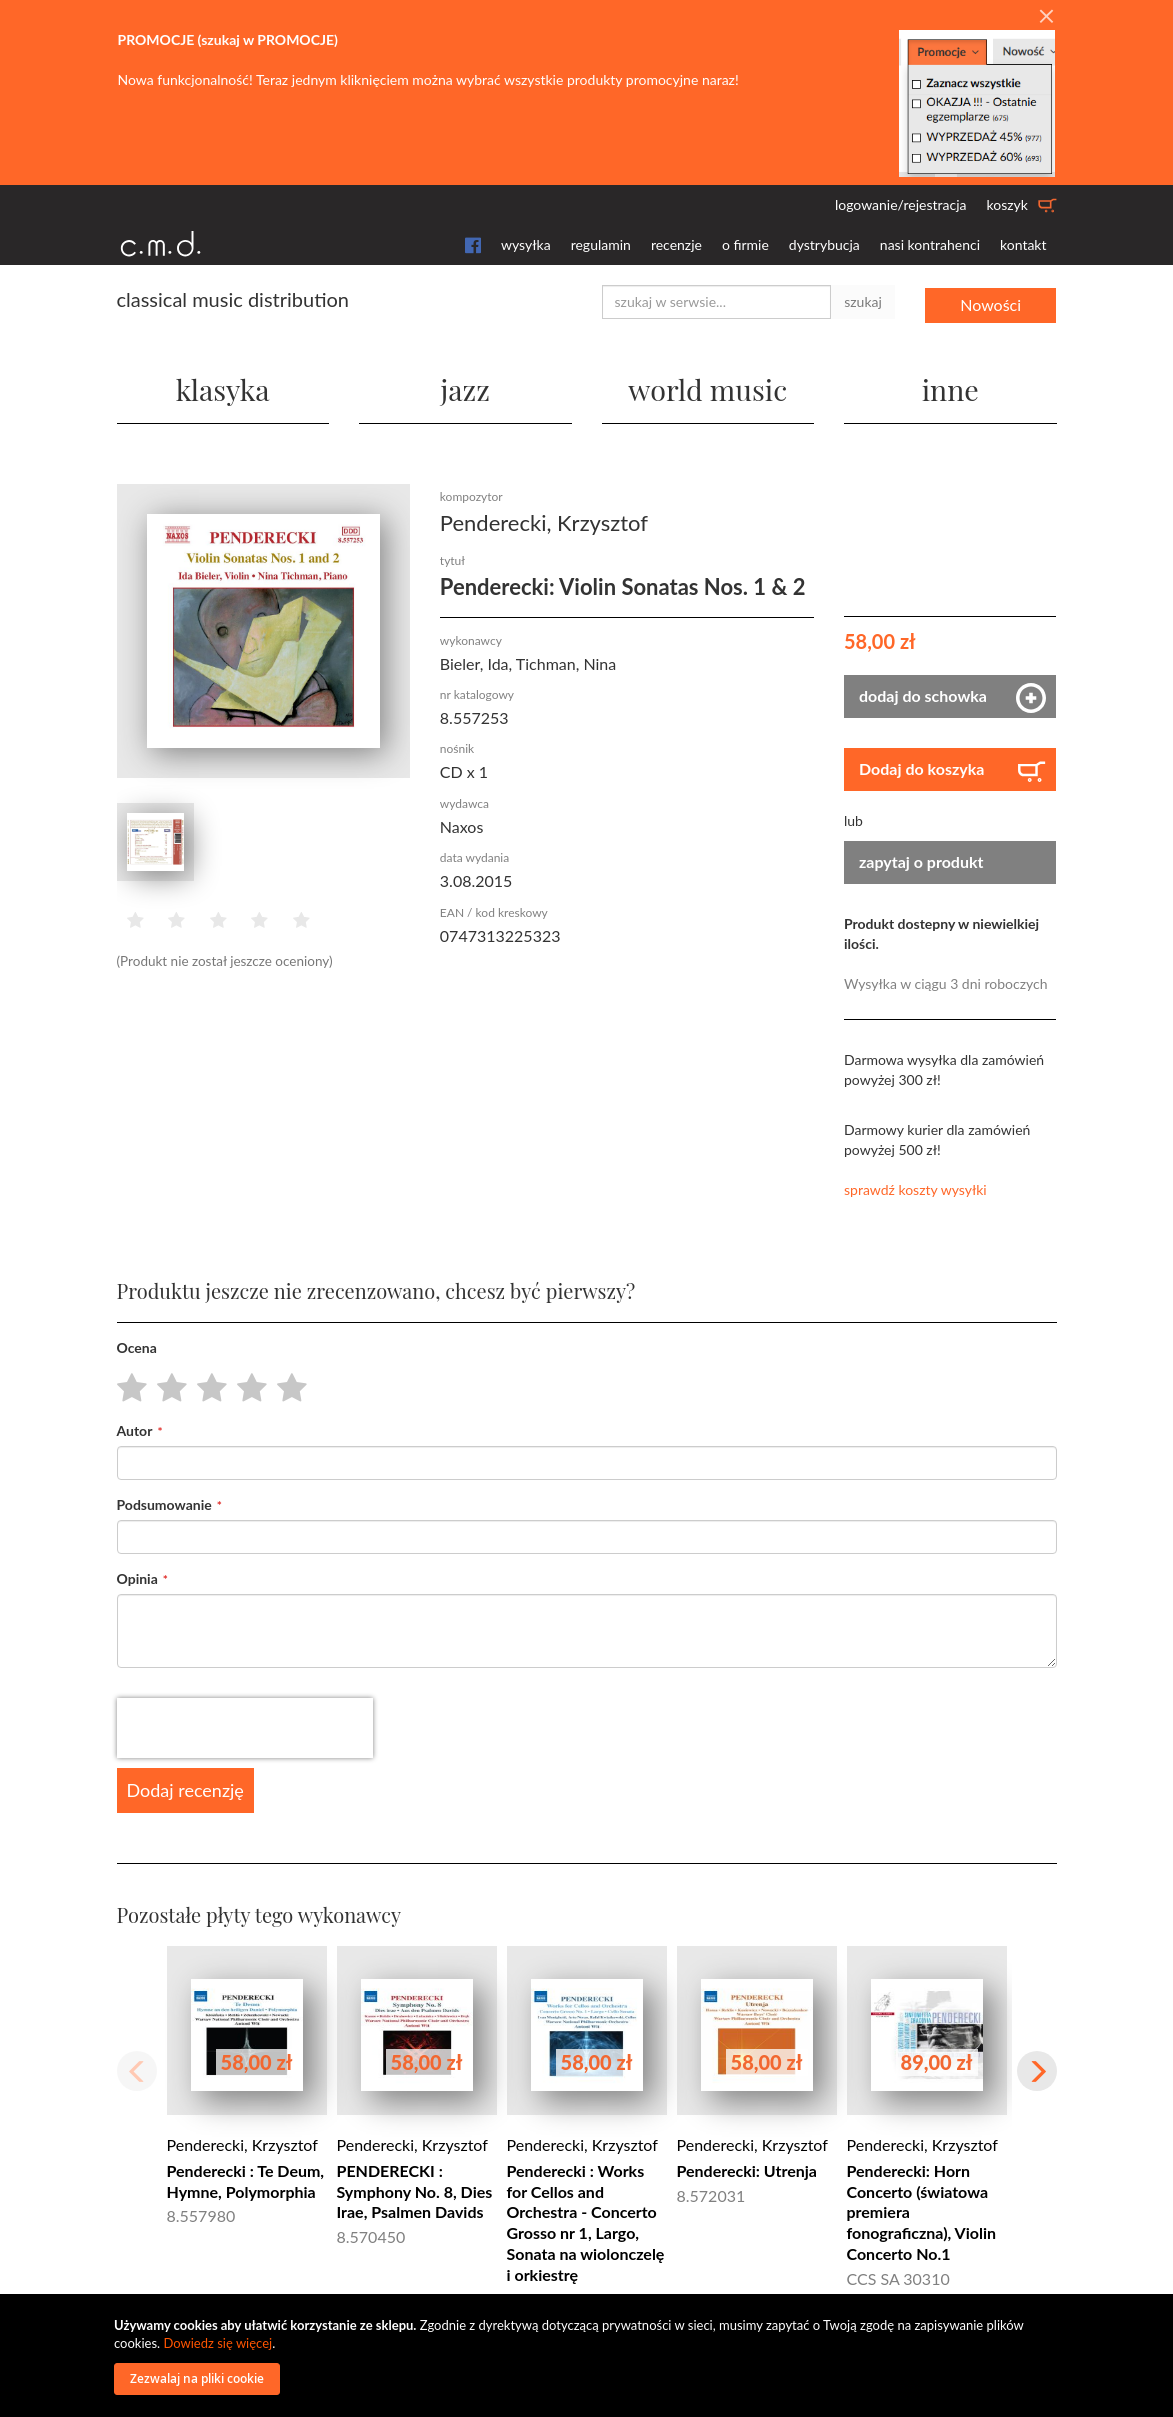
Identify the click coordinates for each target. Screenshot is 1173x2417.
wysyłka (526, 244)
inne (950, 385)
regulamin (601, 244)
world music (707, 385)
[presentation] (245, 1725)
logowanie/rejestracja (901, 204)
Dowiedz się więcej (217, 2343)
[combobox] (717, 302)
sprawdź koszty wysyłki (915, 1186)
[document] (589, 2355)
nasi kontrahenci (930, 244)
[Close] (1046, 17)
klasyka (223, 385)
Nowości (990, 301)
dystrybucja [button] (824, 244)
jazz (465, 385)
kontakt (1023, 244)
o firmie (745, 244)
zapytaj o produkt (921, 858)
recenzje (676, 244)
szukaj (863, 301)
